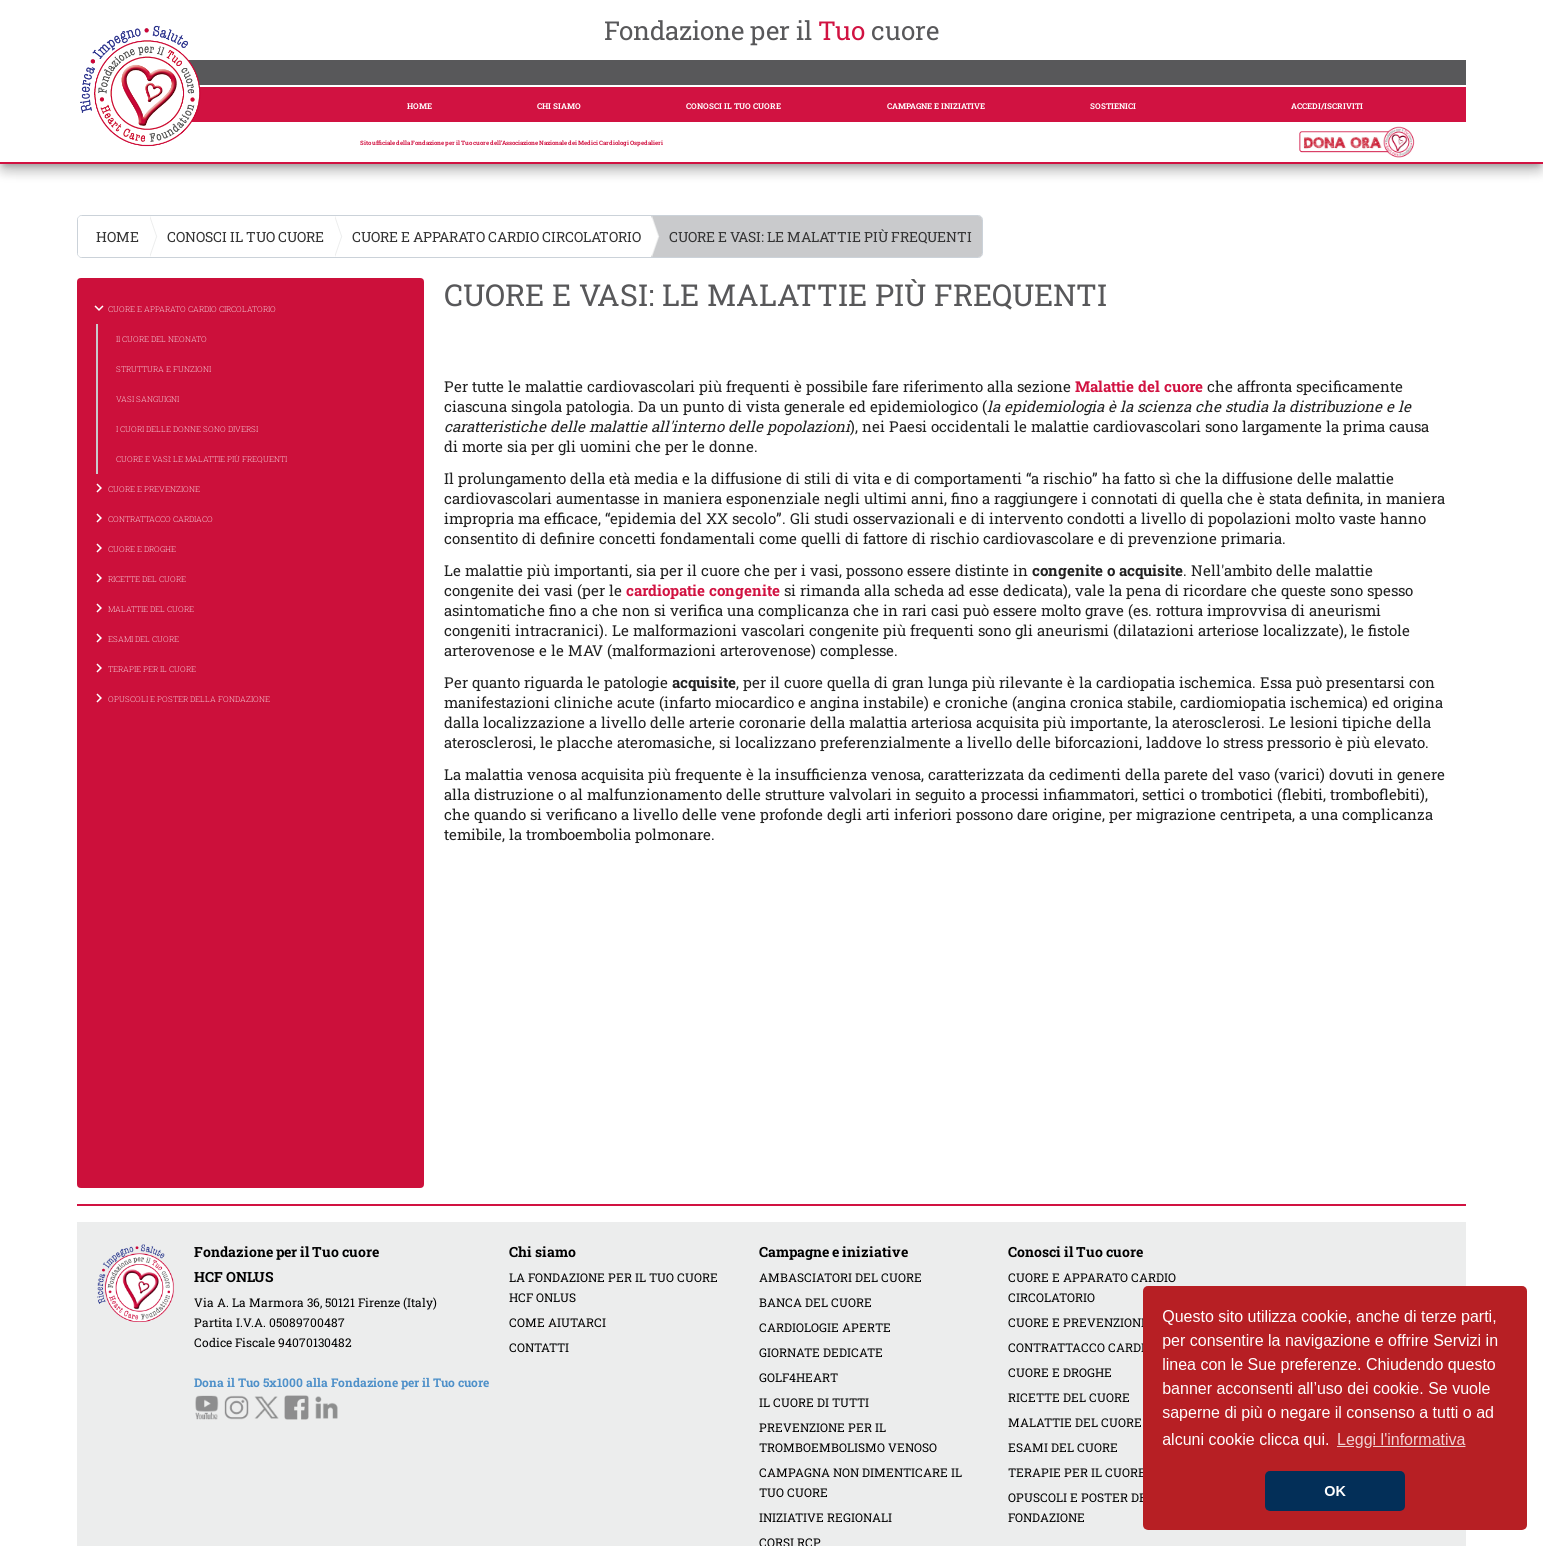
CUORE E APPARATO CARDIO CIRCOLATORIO (496, 236)
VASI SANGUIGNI (147, 399)
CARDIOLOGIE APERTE (825, 1327)
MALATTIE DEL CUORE (1075, 1422)
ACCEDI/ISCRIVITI (1327, 106)
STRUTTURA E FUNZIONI (163, 369)
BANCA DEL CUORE (815, 1302)
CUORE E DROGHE (1060, 1372)
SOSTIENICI (1113, 106)
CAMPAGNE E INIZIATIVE (936, 106)
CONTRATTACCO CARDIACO (1089, 1347)
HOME (419, 106)
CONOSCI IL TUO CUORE (733, 106)
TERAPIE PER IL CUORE (1077, 1472)
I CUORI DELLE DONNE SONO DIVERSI (187, 429)
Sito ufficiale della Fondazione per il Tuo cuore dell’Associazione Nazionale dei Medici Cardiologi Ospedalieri (511, 143)
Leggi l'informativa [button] (1401, 1439)
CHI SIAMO (559, 106)
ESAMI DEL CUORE (1063, 1447)
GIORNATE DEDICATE (821, 1352)
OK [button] (1335, 1491)
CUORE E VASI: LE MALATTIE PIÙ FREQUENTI (201, 459)
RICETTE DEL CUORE (1069, 1397)
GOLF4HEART (798, 1377)
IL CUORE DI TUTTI (814, 1402)
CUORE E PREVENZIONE (1078, 1322)
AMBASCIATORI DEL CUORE (840, 1277)
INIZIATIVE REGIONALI (825, 1517)
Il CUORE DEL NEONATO (161, 339)
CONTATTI (539, 1347)
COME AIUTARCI (557, 1322)
